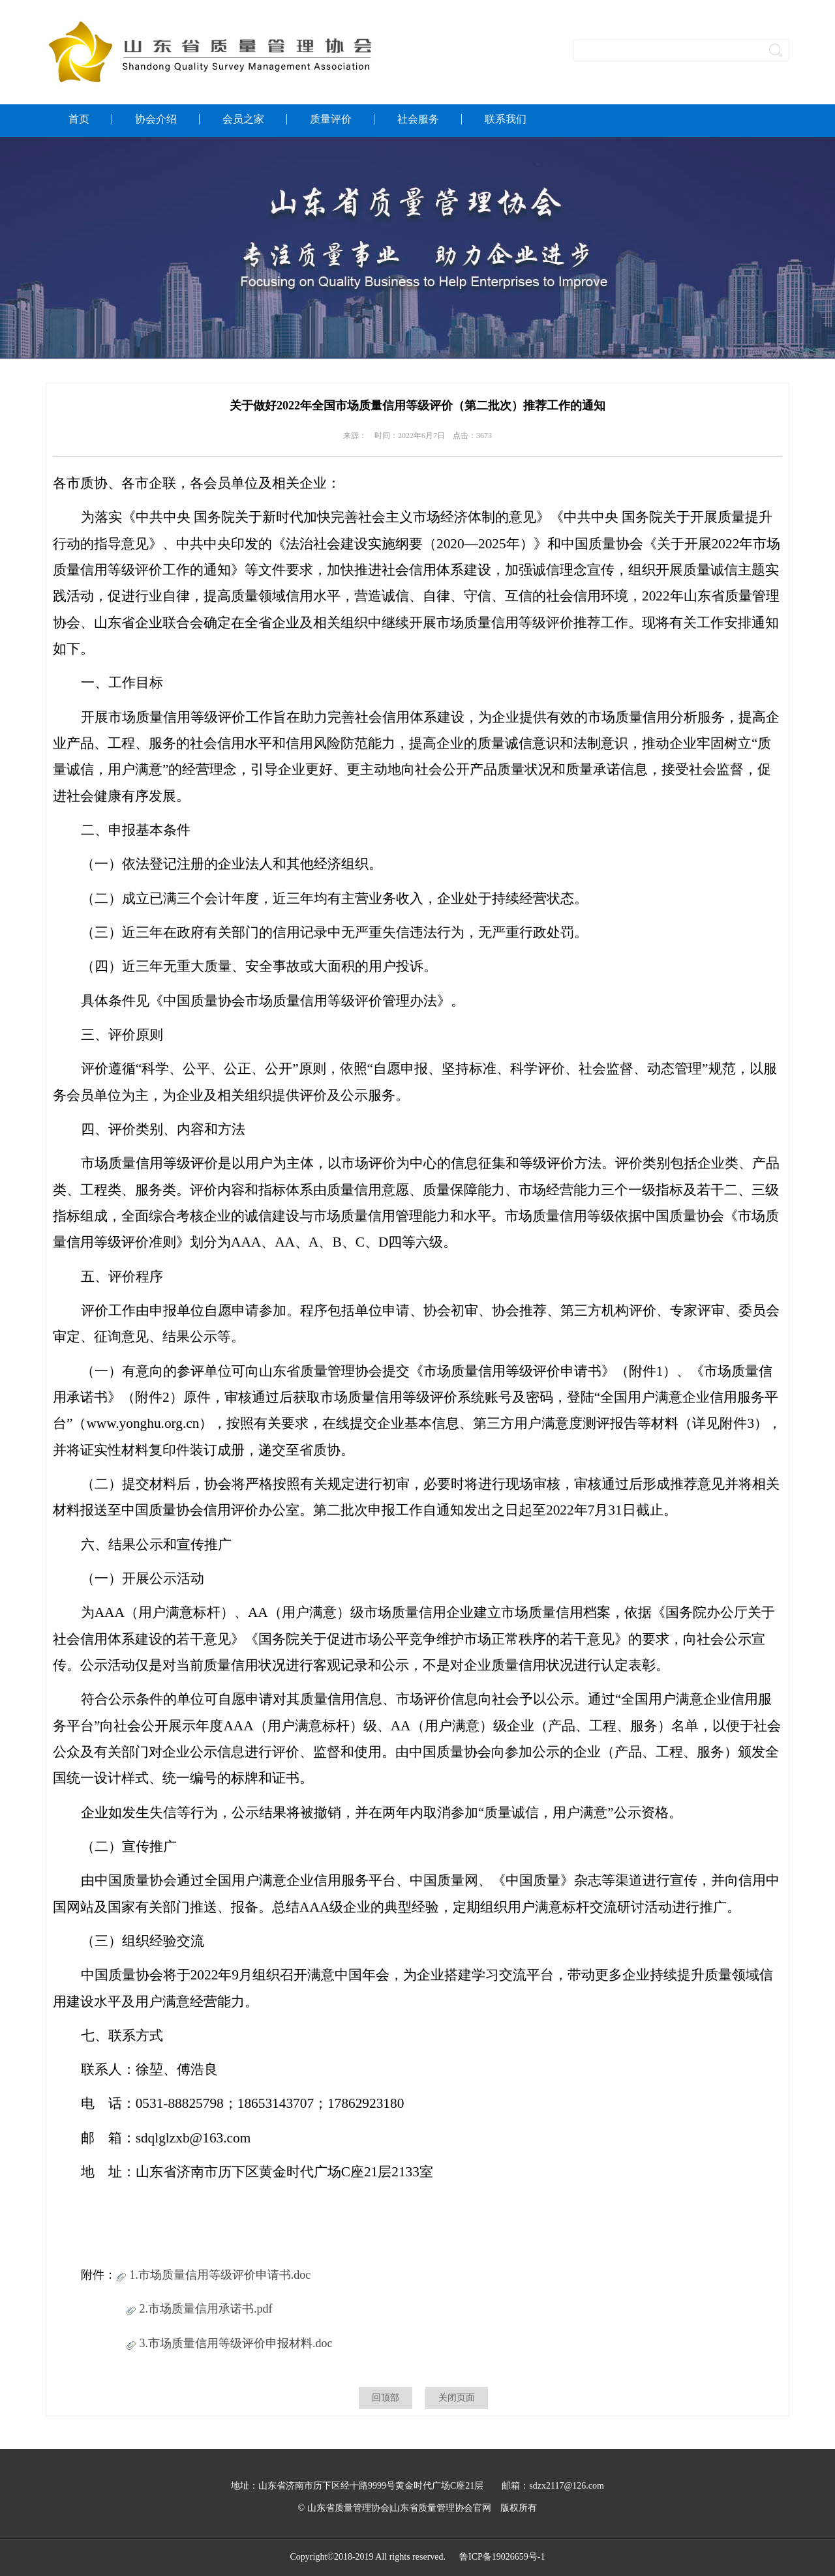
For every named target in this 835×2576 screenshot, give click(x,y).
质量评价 (331, 119)
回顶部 (385, 2398)
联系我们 (505, 119)
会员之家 (243, 119)
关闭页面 (456, 2398)
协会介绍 (156, 119)
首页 (78, 119)
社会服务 (418, 119)
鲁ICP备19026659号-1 (502, 2557)
